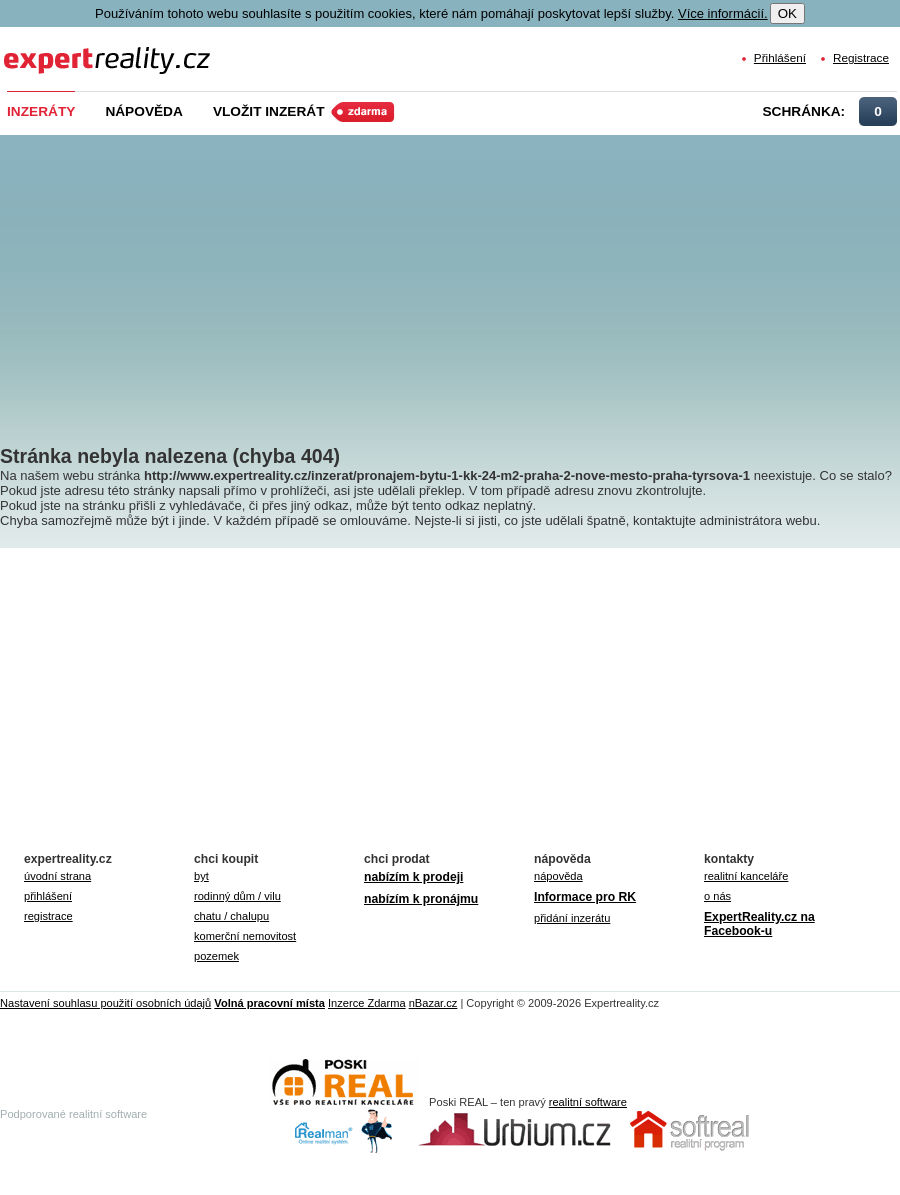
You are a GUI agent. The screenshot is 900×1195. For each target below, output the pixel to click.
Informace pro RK (585, 897)
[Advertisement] (452, 275)
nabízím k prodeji (413, 877)
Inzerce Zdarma (367, 1003)
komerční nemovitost (245, 936)
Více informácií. (723, 13)
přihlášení (48, 896)
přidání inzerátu (572, 918)
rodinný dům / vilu (237, 896)
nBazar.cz (433, 1003)
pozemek (216, 956)
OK (787, 13)
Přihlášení (780, 57)
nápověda (558, 876)
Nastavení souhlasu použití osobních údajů (105, 1003)
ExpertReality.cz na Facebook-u (759, 924)
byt (201, 876)
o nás (717, 896)
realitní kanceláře (746, 876)
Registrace (861, 57)
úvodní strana (57, 876)
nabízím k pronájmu (421, 899)
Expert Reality (40, 48)
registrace (48, 916)
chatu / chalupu (231, 916)
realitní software (588, 1102)
